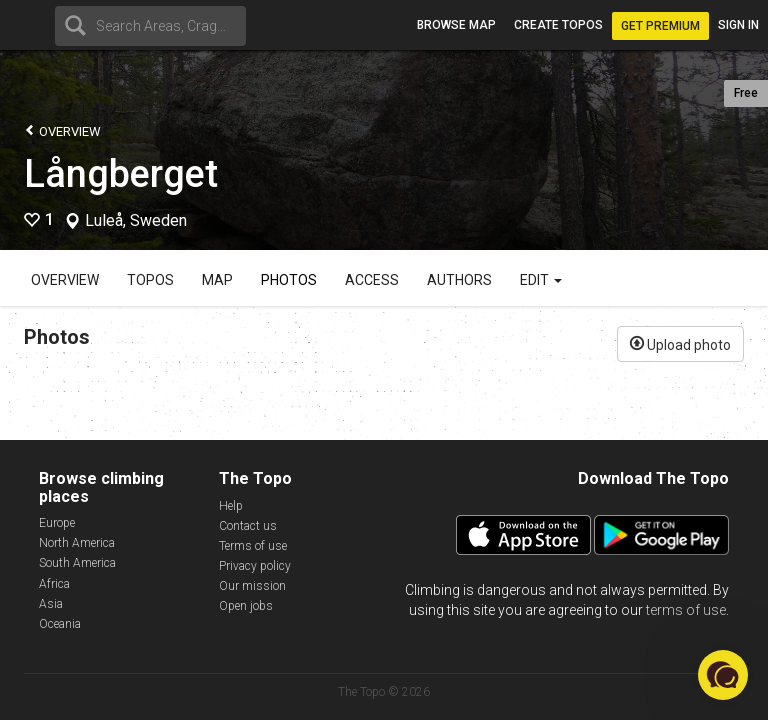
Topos (150, 280)
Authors (459, 280)
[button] (723, 675)
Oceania (60, 624)
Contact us (248, 526)
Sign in (738, 25)
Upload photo (680, 343)
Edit (541, 280)
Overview (62, 130)
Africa (54, 584)
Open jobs (246, 606)
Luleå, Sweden (136, 221)
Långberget (121, 174)
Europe (57, 523)
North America (77, 543)
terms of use (686, 610)
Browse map (456, 25)
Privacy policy (255, 566)
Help (231, 506)
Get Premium (660, 26)
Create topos (558, 25)
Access (372, 280)
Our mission (252, 586)
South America (77, 563)
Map (217, 280)
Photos (289, 280)
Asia (51, 604)
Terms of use (253, 546)
